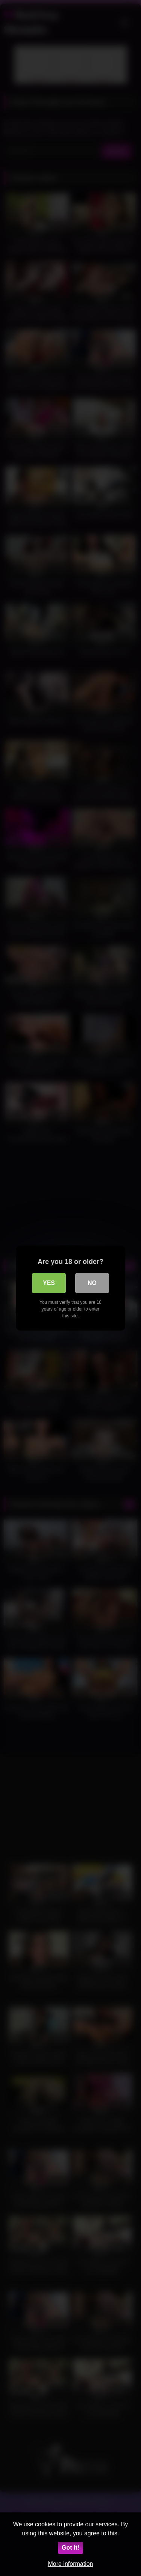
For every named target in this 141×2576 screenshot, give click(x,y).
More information (70, 2564)
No (92, 1283)
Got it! (70, 2547)
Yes (49, 1283)
